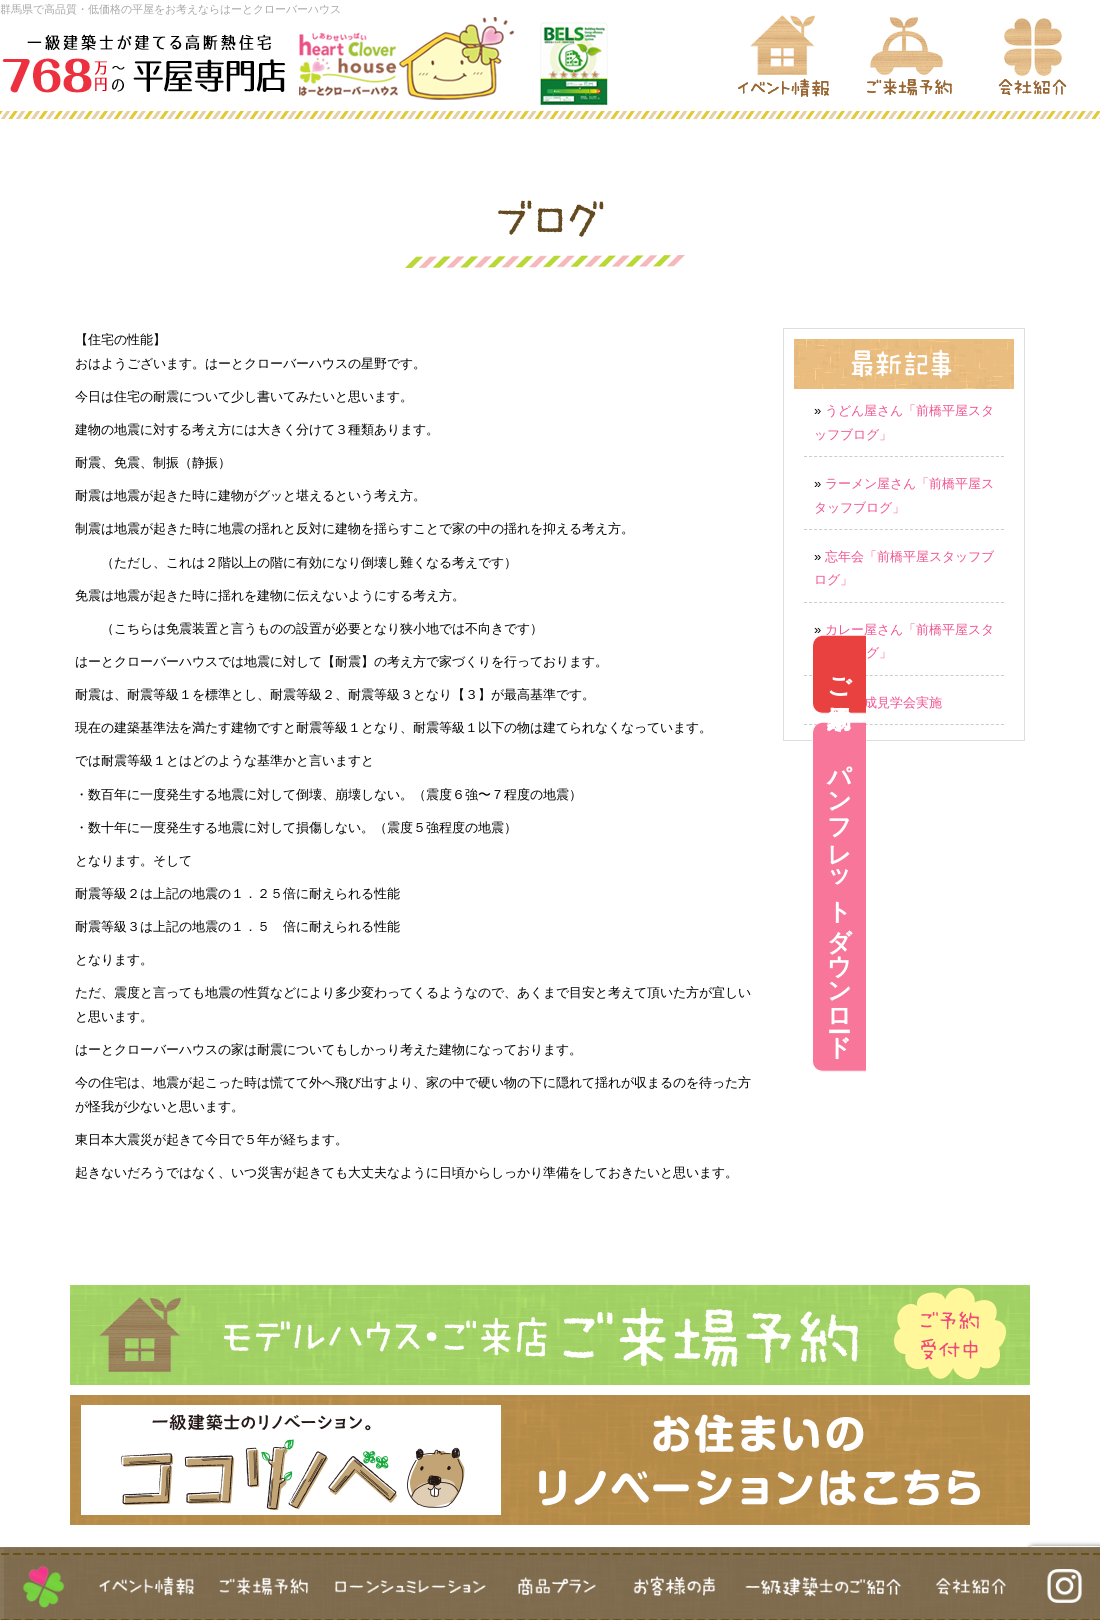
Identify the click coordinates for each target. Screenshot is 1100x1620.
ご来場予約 (1073, 673)
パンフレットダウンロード (1073, 897)
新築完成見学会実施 (883, 702)
